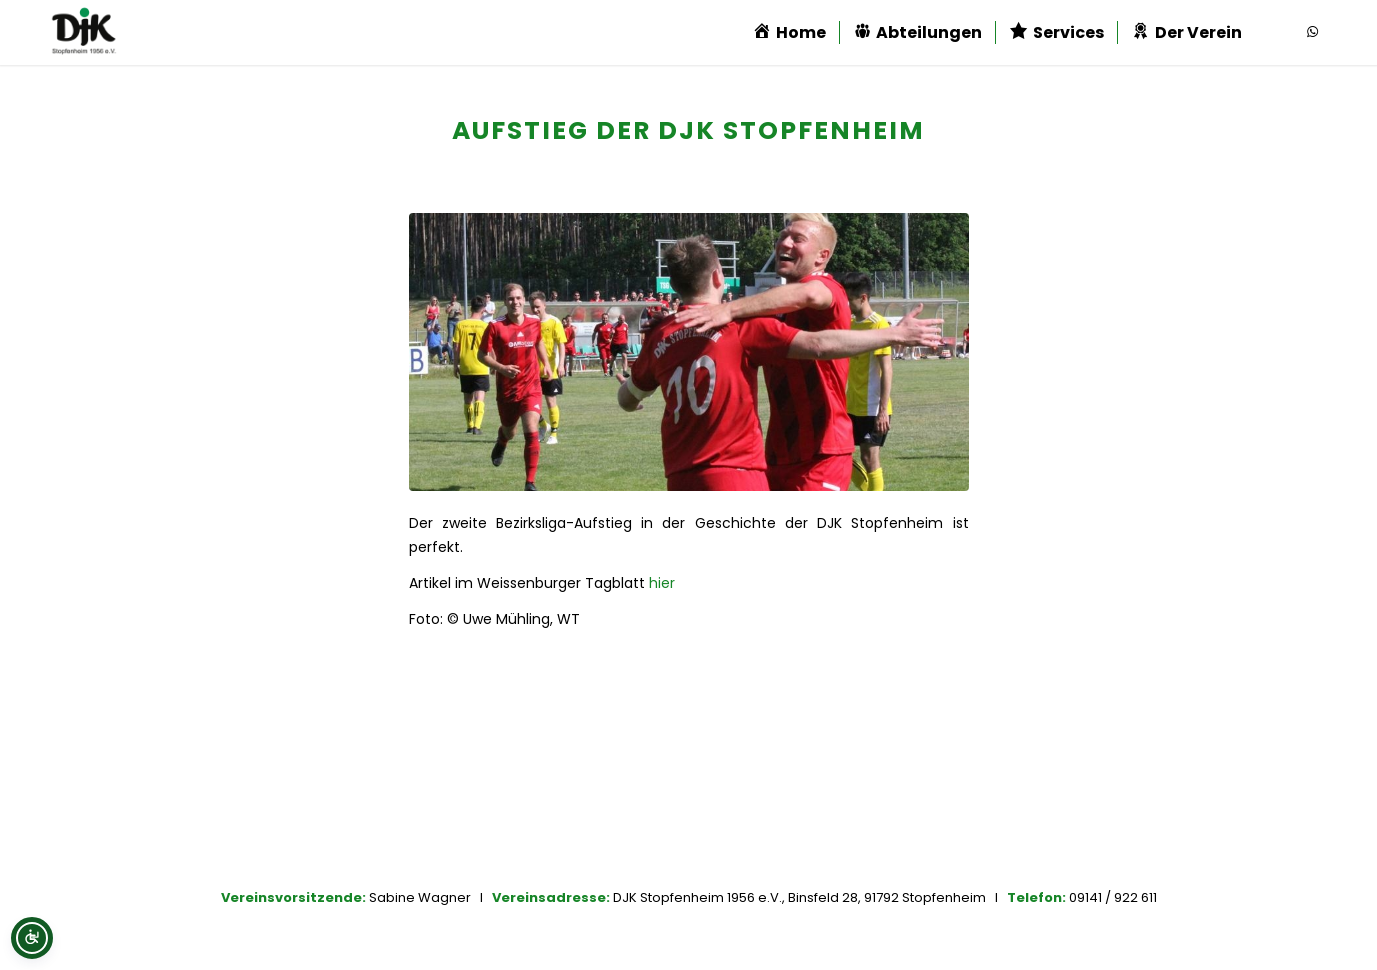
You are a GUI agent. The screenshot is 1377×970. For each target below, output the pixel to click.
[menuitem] (789, 32)
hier (662, 583)
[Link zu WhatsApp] (1312, 32)
